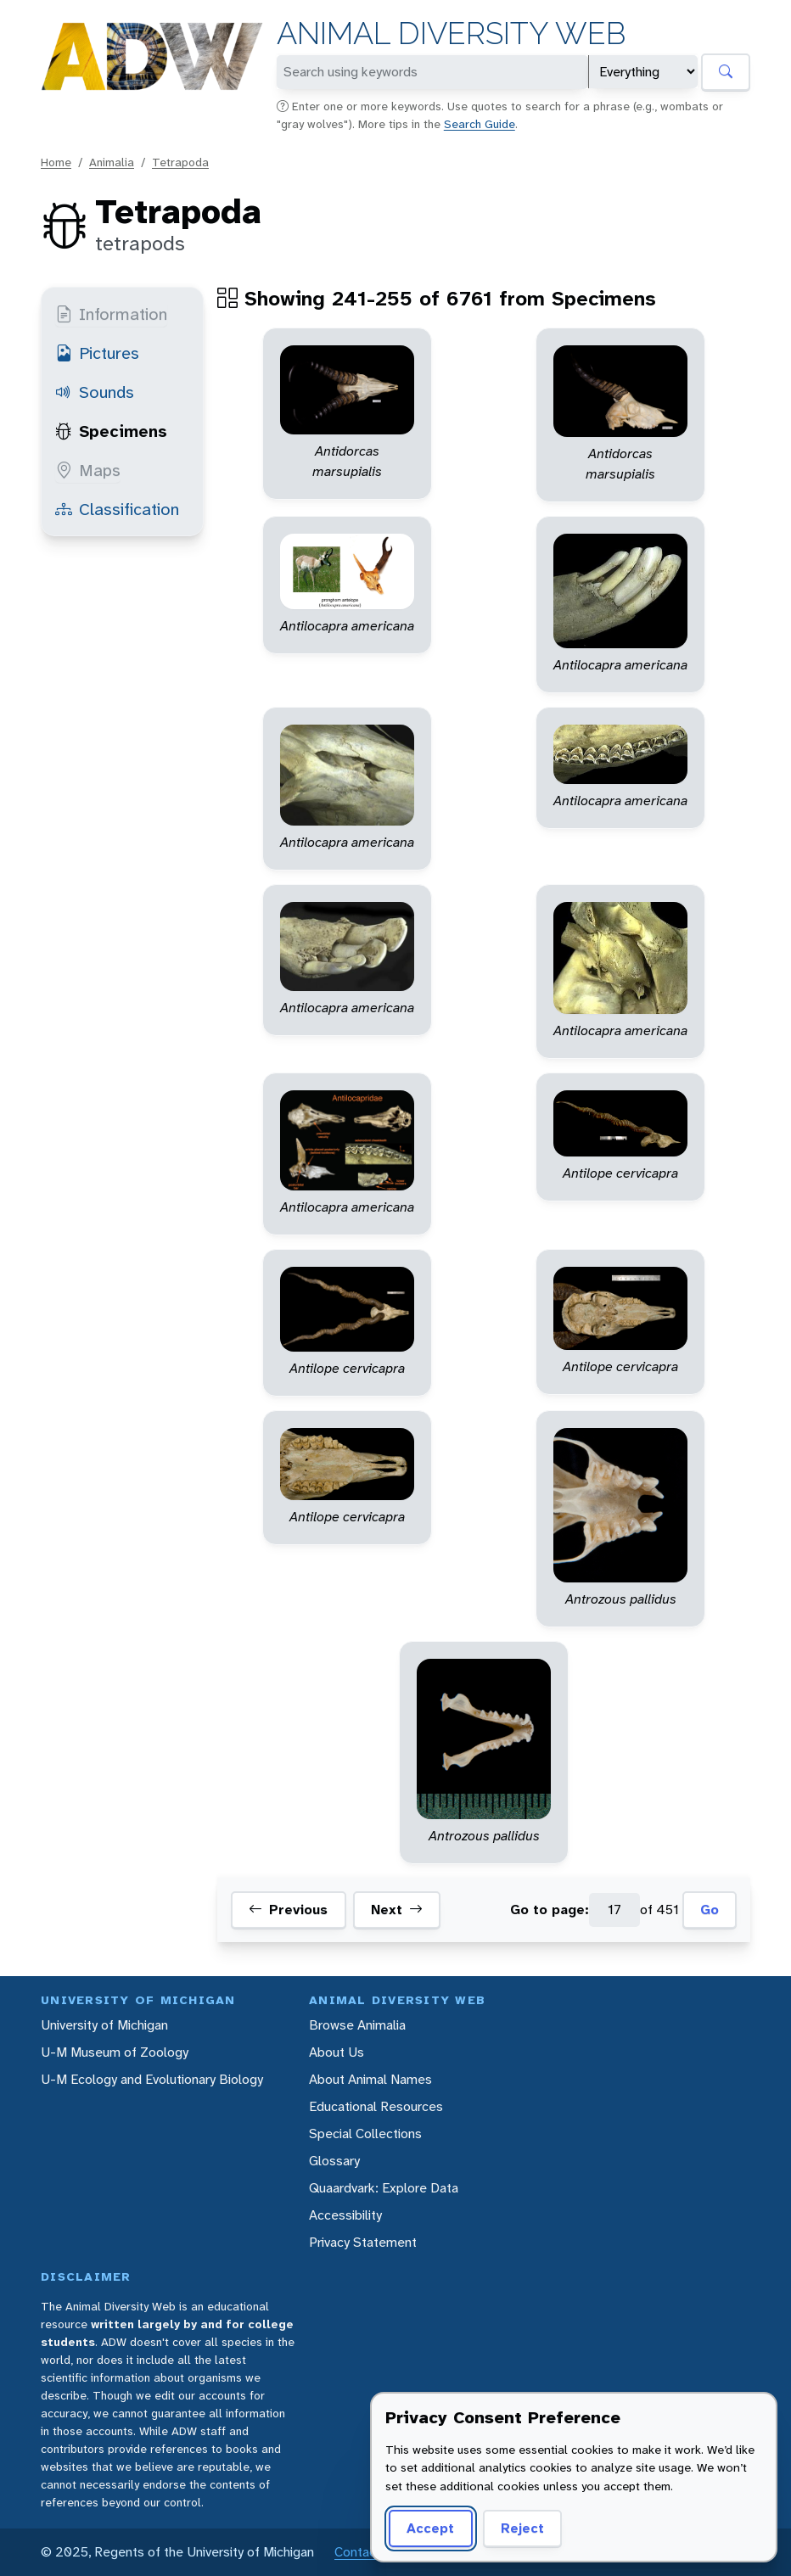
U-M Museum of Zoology (114, 2052)
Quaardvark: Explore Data (383, 2188)
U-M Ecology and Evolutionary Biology (152, 2079)
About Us (336, 2052)
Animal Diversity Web (451, 33)
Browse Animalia (357, 2025)
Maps (88, 470)
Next (397, 1910)
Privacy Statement (363, 2242)
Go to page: (549, 1909)
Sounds (94, 392)
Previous (288, 1910)
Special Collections (365, 2133)
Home (56, 162)
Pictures (97, 353)
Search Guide (479, 124)
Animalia (111, 162)
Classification (117, 509)
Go (709, 1909)
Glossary (334, 2161)
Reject (522, 2528)
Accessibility (345, 2215)
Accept (430, 2528)
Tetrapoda (180, 162)
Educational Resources (376, 2106)
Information (111, 314)
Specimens (111, 431)
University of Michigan (104, 2025)
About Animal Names (370, 2079)
